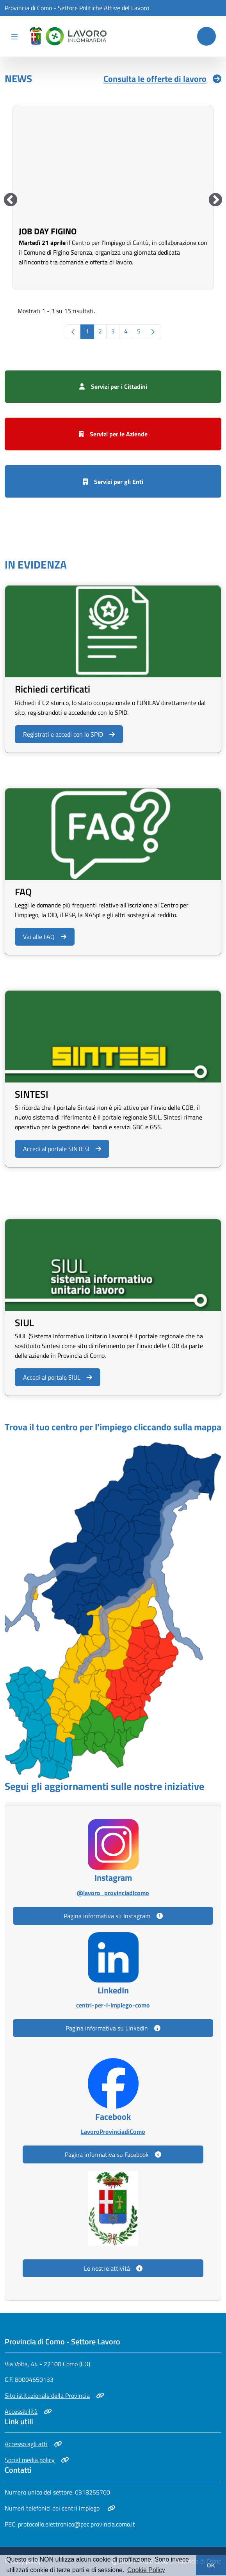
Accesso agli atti (33, 2443)
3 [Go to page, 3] (113, 331)
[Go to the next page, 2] (153, 331)
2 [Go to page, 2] (100, 331)
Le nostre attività (113, 2268)
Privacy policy (23, 2561)
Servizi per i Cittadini (113, 386)
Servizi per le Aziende (113, 434)
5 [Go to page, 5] (139, 331)
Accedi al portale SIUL (57, 1377)
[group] (113, 196)
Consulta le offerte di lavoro (162, 78)
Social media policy (37, 2459)
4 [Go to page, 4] (126, 331)
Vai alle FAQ (44, 936)
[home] (67, 36)
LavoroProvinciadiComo (112, 2131)
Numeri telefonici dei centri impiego (60, 2508)
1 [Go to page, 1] (87, 331)
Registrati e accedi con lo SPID (69, 734)
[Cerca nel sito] (206, 36)
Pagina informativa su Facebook (113, 2154)
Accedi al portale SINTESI (62, 1148)
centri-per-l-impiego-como (113, 2005)
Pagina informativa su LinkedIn (113, 2028)
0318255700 (92, 2492)
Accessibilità (28, 2411)
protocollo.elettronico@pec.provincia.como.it (76, 2524)
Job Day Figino (48, 231)
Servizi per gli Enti (113, 481)
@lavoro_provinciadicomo (113, 1892)
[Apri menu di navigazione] (14, 36)
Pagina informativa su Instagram (113, 1915)
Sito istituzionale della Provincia (54, 2395)
